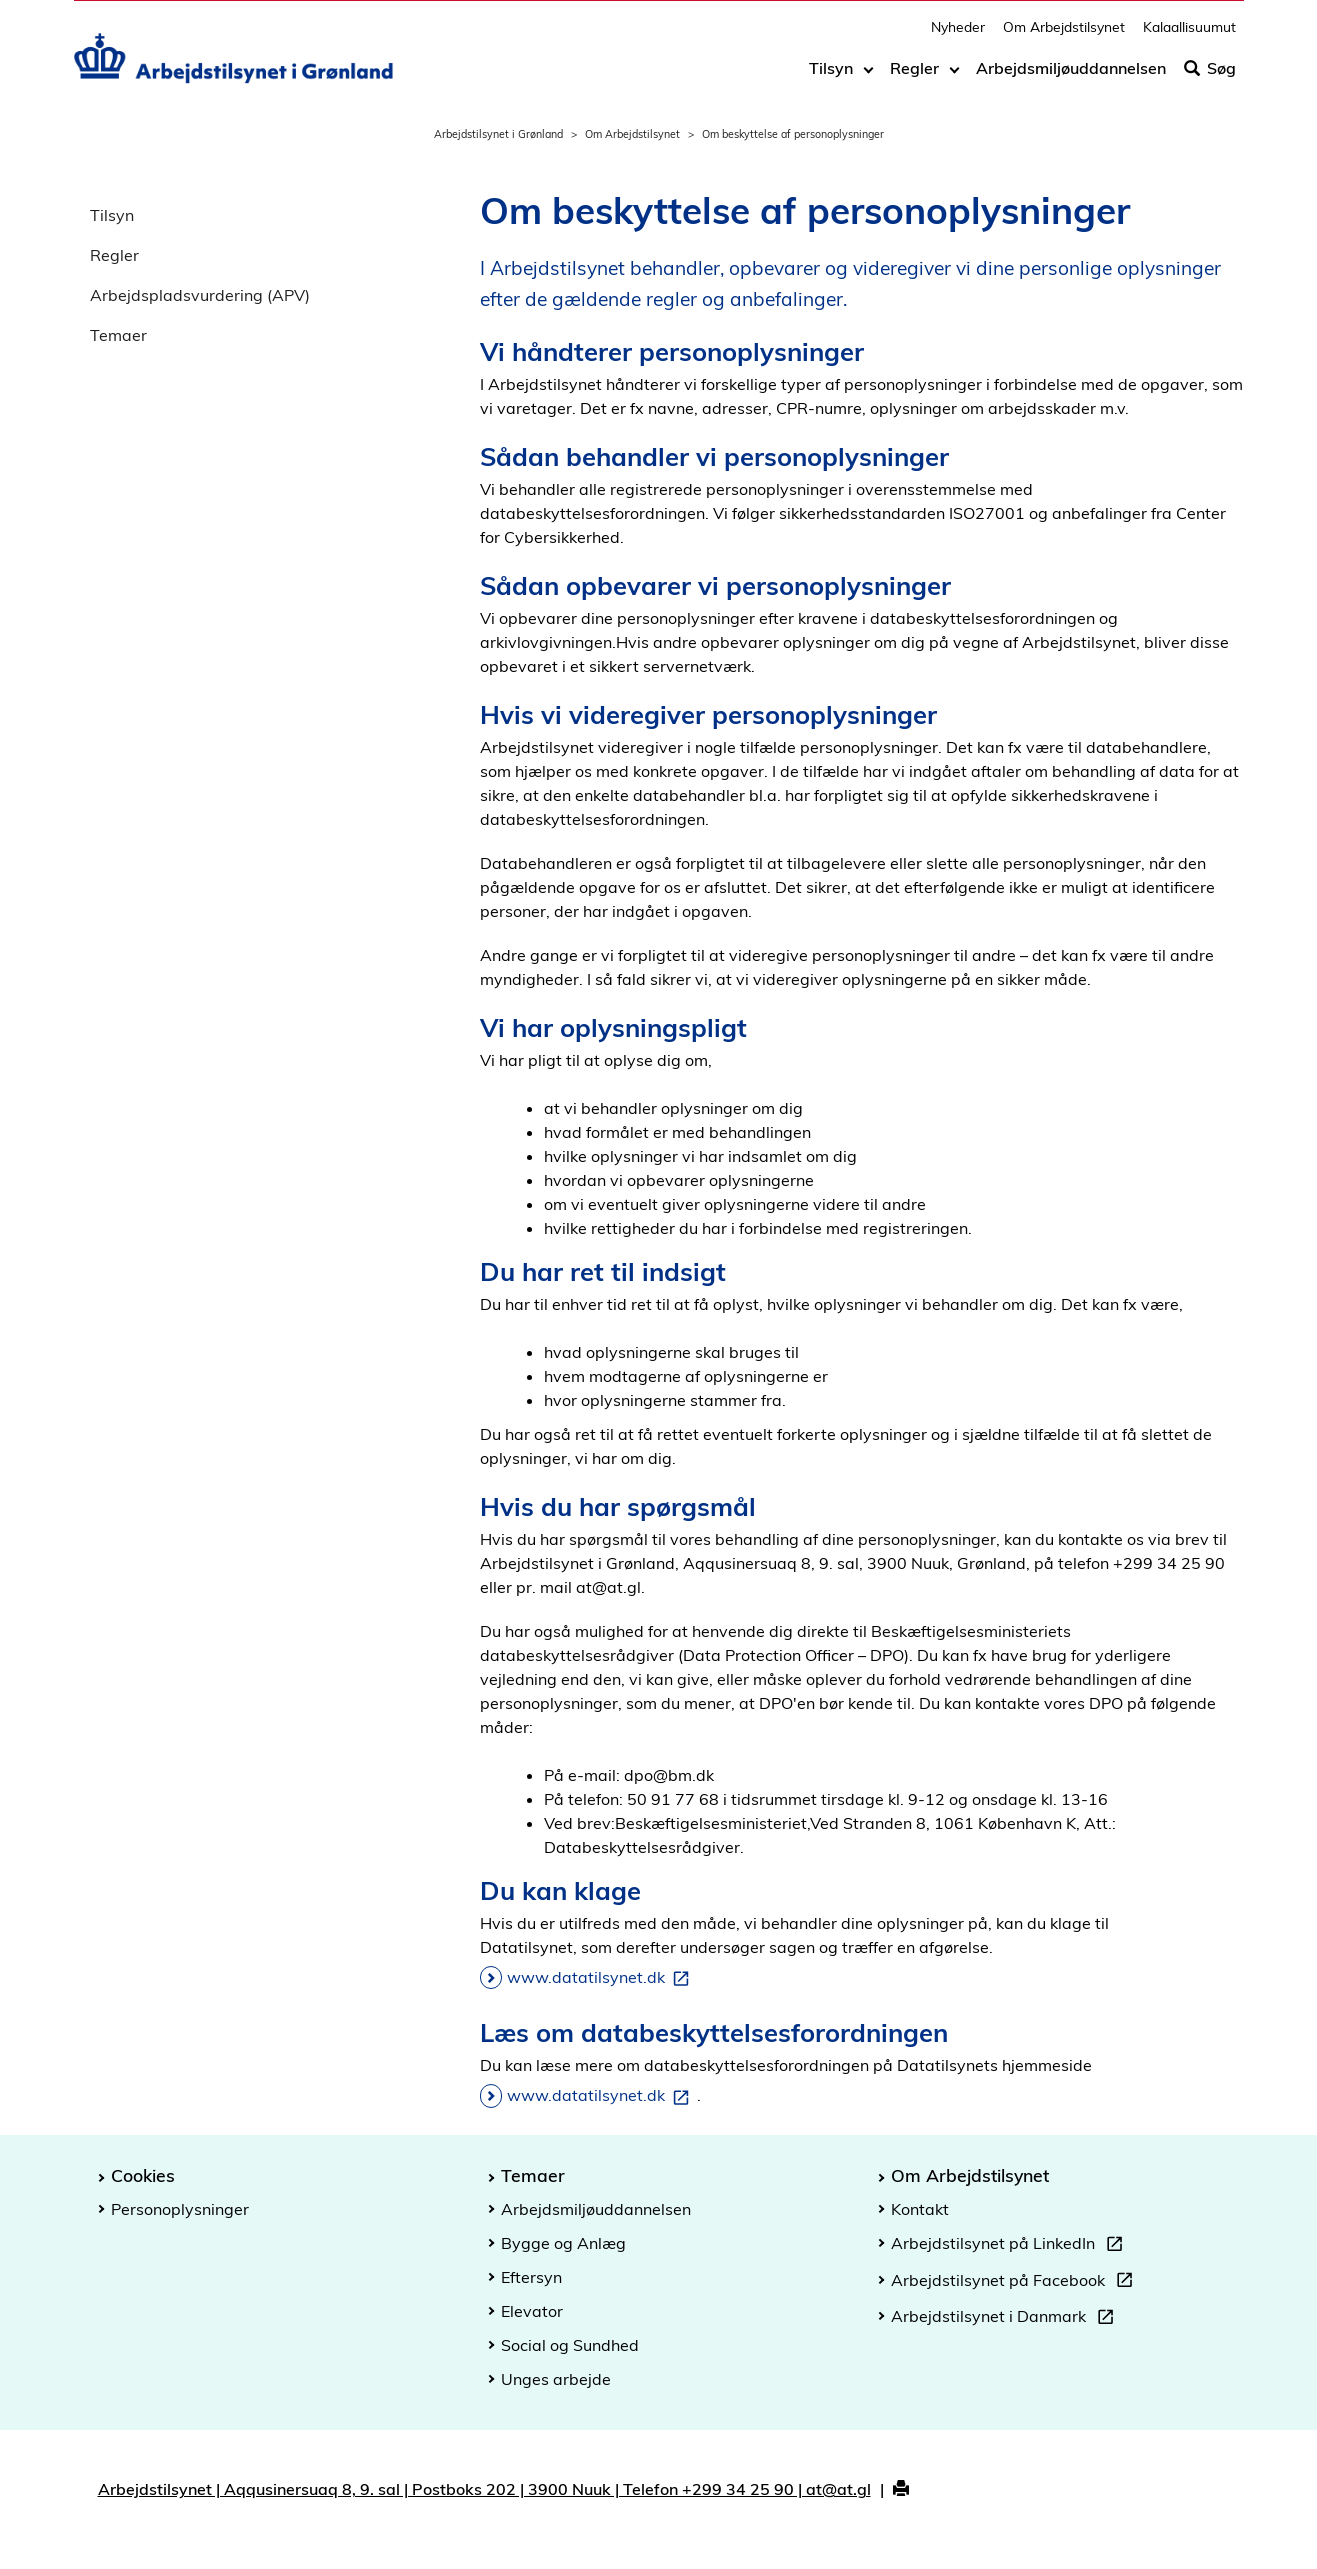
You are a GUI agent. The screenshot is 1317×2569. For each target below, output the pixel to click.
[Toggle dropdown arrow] (868, 77)
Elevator (532, 2311)
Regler (914, 77)
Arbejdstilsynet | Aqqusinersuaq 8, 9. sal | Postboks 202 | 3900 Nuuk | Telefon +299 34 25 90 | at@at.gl (484, 2489)
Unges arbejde (556, 2379)
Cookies (143, 2175)
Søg (1210, 77)
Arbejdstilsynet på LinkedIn (1011, 2246)
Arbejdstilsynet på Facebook (1016, 2283)
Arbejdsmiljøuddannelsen (1071, 77)
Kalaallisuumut (1189, 35)
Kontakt (920, 2209)
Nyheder (958, 35)
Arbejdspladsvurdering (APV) (200, 295)
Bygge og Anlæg (563, 2243)
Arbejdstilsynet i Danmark (1006, 2319)
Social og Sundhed (570, 2345)
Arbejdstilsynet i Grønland (498, 134)
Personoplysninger (180, 2209)
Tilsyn (831, 77)
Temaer (118, 335)
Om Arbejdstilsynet (1064, 35)
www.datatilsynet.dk (602, 1978)
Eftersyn (531, 2277)
